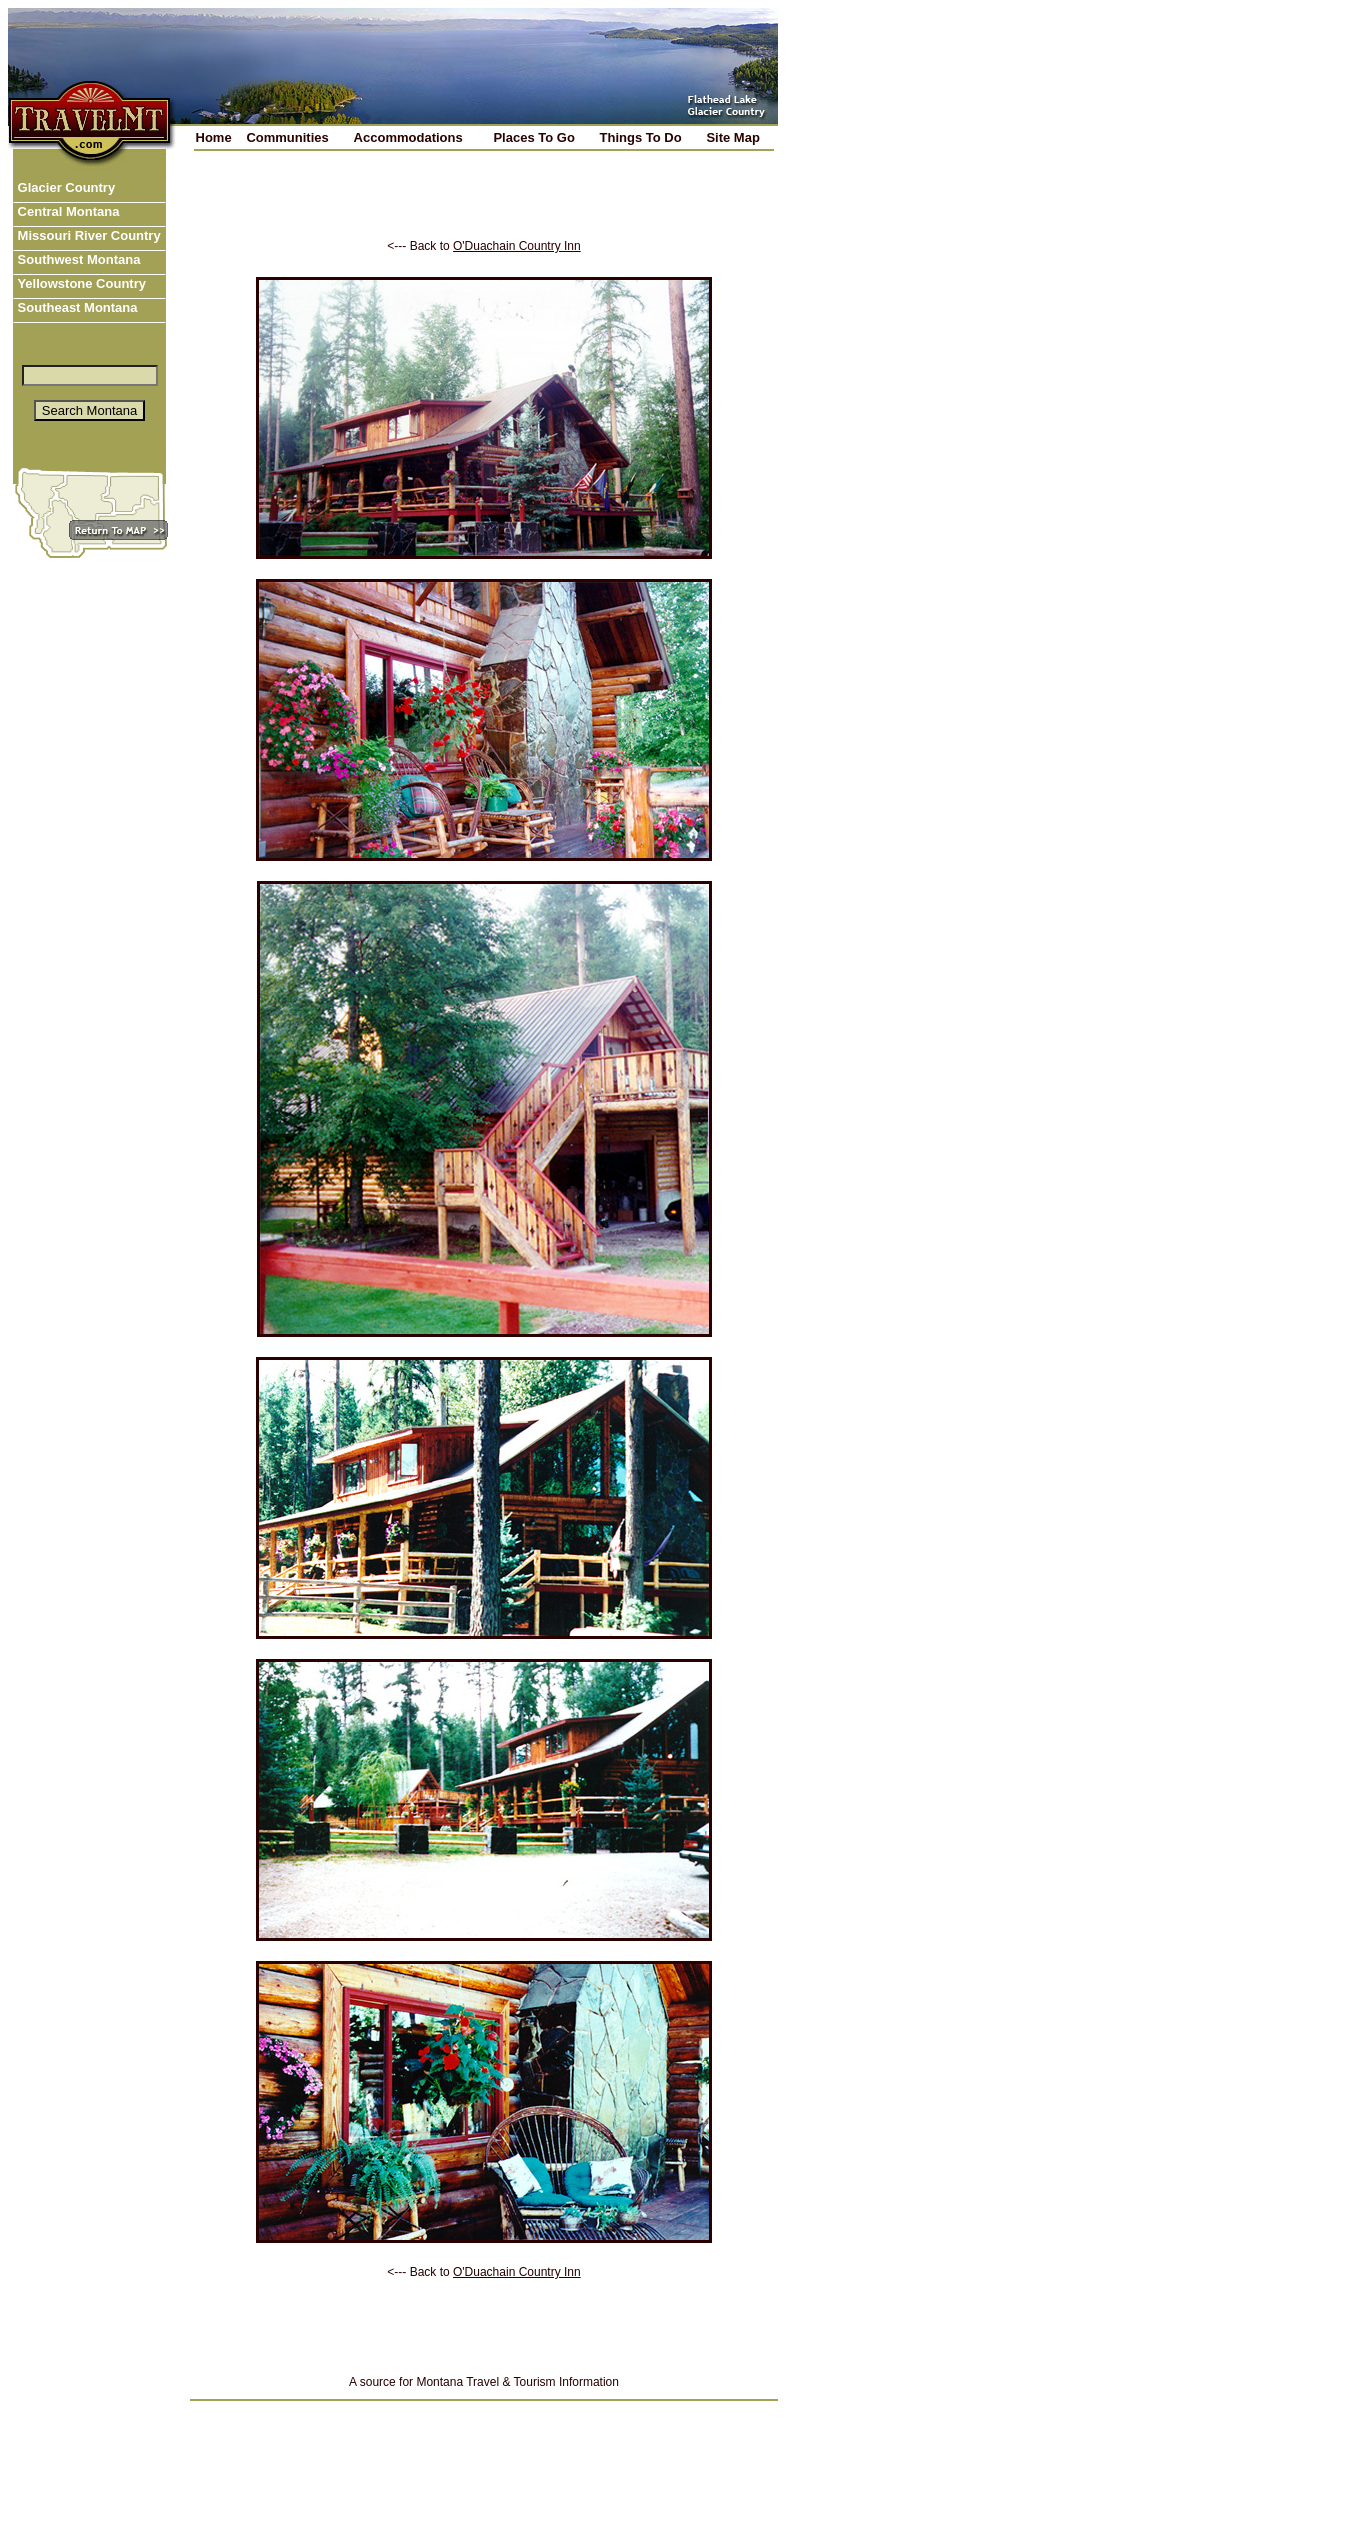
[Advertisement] (484, 209)
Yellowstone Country (80, 283)
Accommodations (408, 137)
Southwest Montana (77, 259)
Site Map (732, 137)
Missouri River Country (87, 235)
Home (214, 137)
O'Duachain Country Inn (517, 246)
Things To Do (641, 137)
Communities (287, 137)
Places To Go (533, 137)
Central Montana (66, 211)
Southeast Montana (76, 307)
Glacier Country (64, 187)
